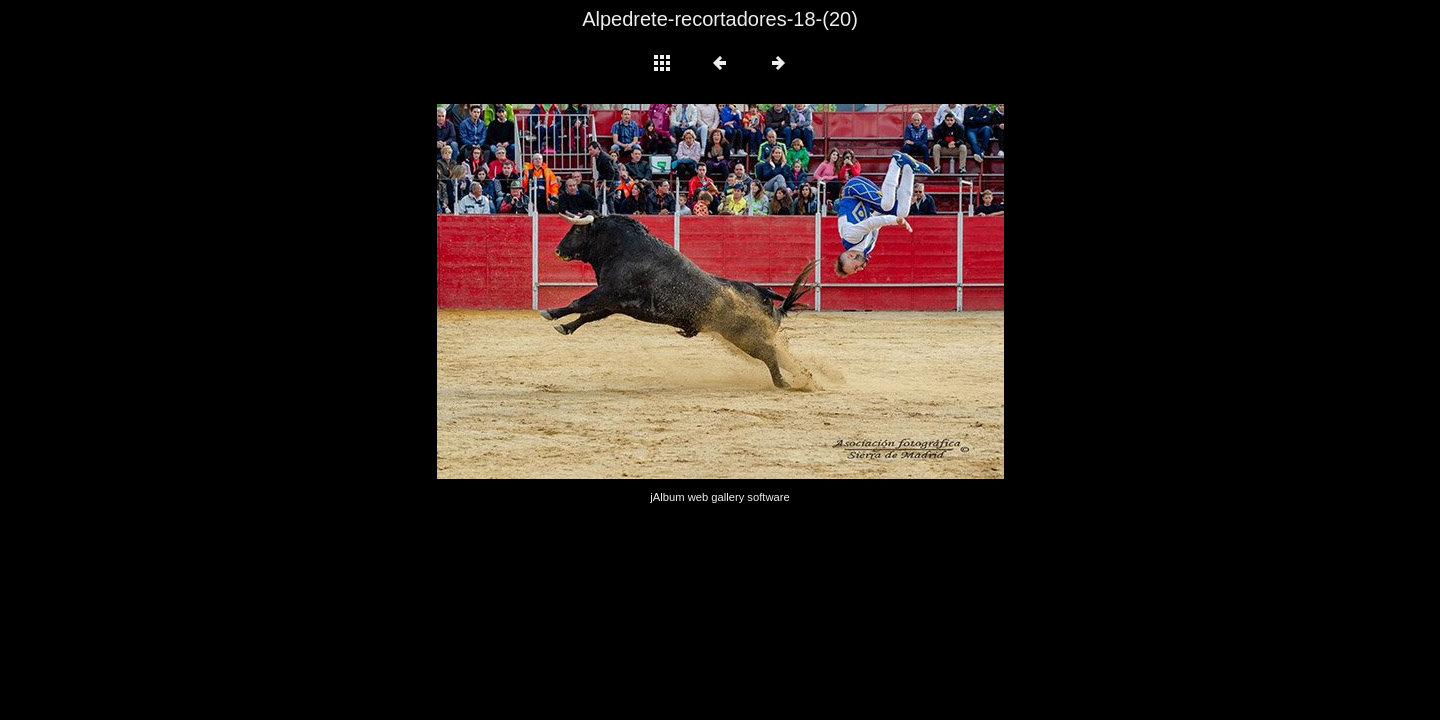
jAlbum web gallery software (719, 497)
